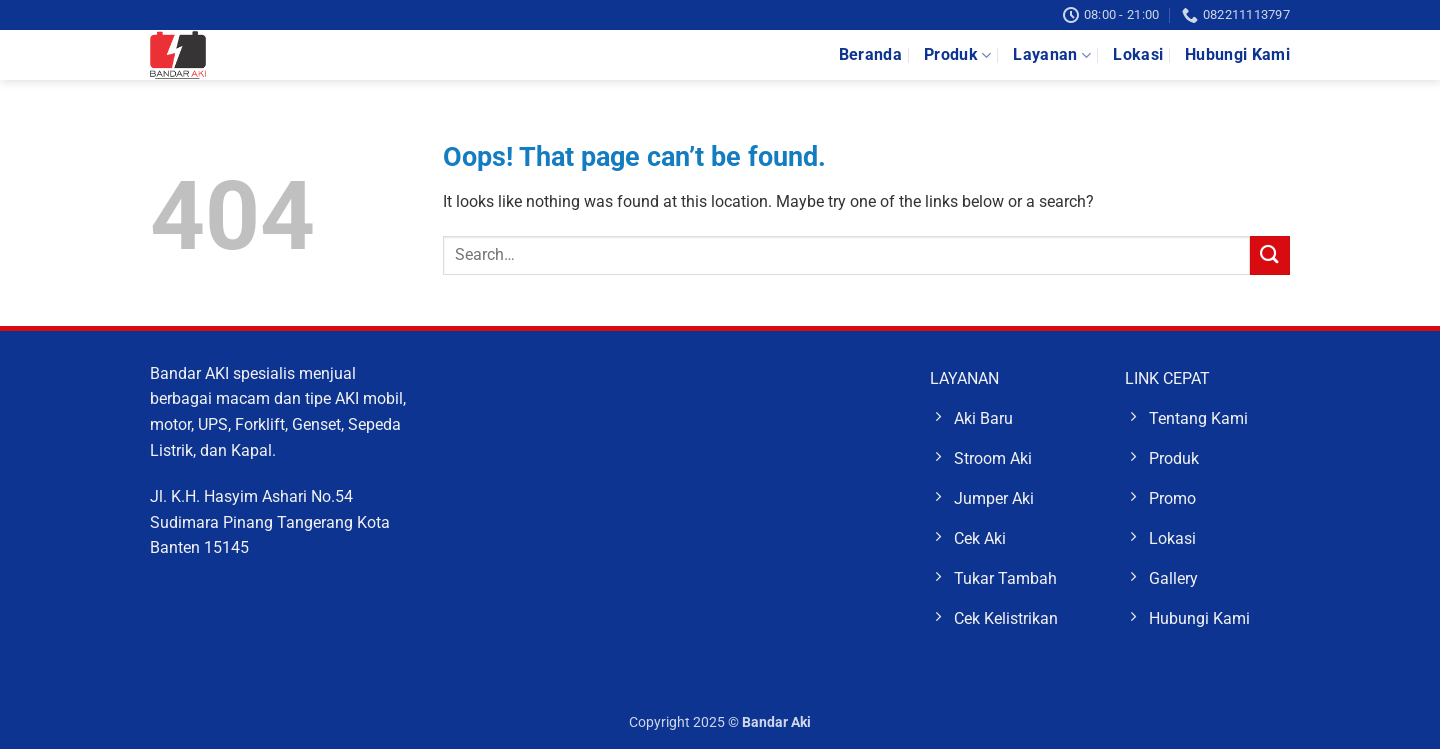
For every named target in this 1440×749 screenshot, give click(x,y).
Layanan (1052, 55)
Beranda (870, 54)
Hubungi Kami (1237, 54)
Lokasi (1138, 54)
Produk (957, 55)
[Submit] (1270, 255)
